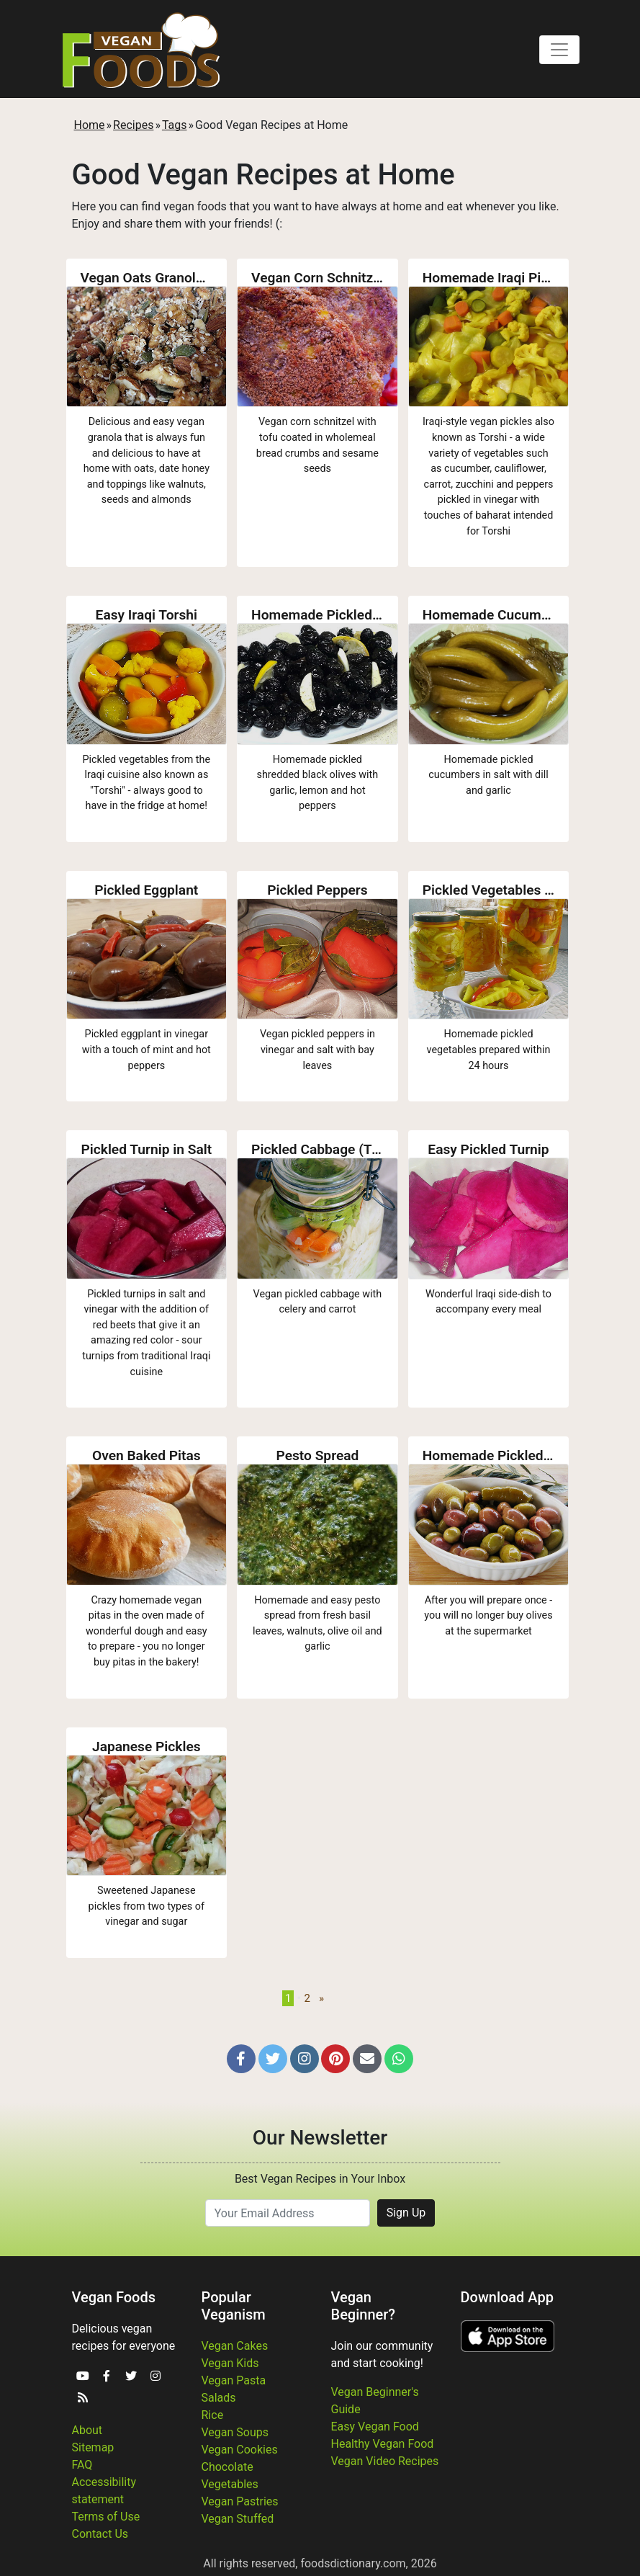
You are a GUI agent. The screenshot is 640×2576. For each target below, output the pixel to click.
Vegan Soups (235, 2432)
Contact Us (100, 2534)
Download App (507, 2297)
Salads (219, 2398)
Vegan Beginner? (363, 2306)
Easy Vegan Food (375, 2426)
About (87, 2430)
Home (89, 125)
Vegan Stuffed (238, 2519)
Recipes (133, 125)
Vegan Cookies (240, 2449)
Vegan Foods (114, 2297)
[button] (241, 2058)
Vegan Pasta (234, 2380)
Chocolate (227, 2467)
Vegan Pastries (240, 2501)
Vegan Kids (230, 2363)
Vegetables (230, 2484)
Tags (174, 125)
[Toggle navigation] (559, 49)
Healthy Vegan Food (382, 2444)
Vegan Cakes (235, 2346)
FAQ (82, 2465)
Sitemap (93, 2447)
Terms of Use (106, 2516)
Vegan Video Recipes (385, 2461)
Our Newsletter (320, 2138)
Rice (213, 2415)
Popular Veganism (234, 2306)
